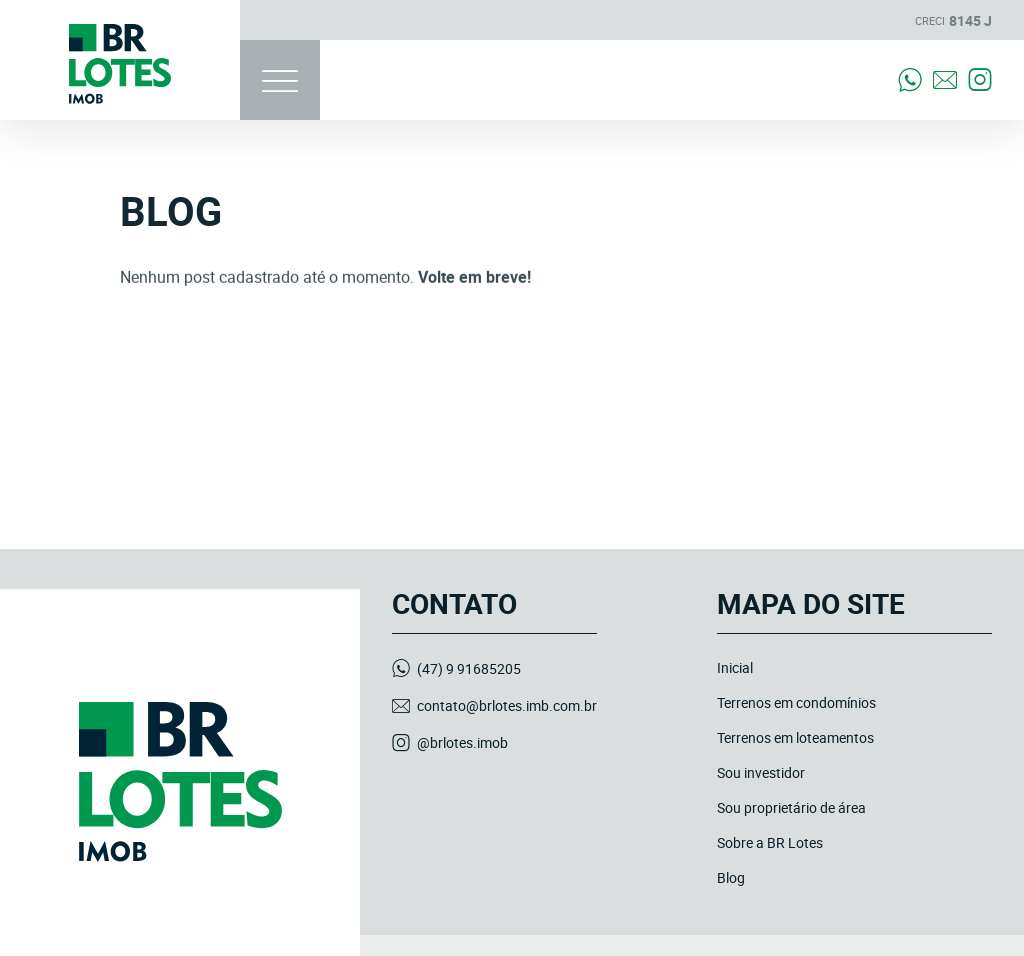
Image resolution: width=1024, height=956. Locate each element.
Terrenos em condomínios (796, 702)
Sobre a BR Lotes (770, 842)
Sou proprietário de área (791, 807)
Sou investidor (761, 772)
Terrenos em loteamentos (795, 737)
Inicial (735, 667)
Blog (731, 877)
